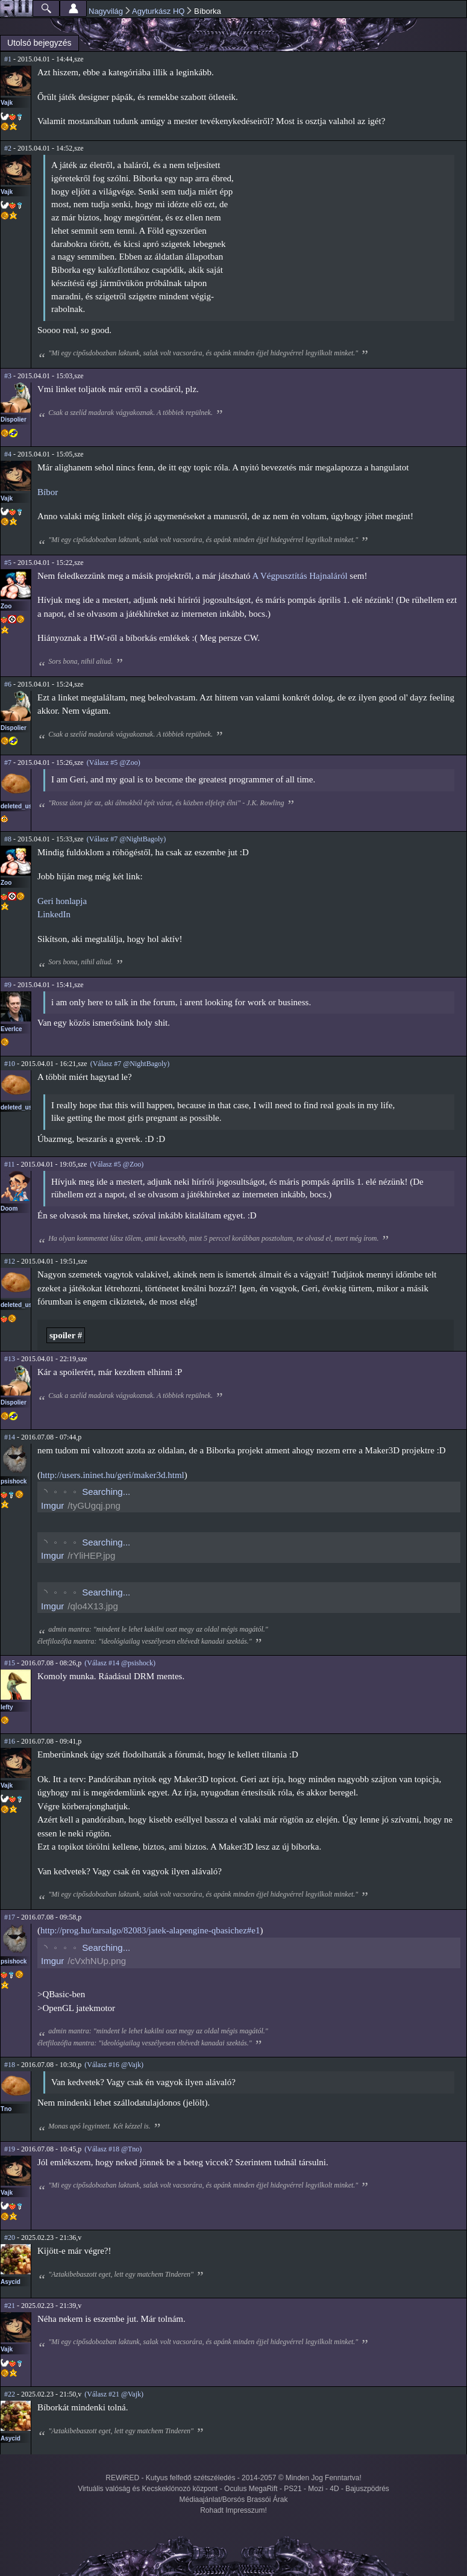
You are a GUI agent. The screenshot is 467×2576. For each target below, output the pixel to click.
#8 (7, 839)
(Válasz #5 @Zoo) (113, 762)
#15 (9, 1663)
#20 (9, 2237)
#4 (7, 454)
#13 (9, 1359)
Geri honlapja (62, 901)
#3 (7, 376)
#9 (7, 985)
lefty (7, 1707)
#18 (9, 2064)
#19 (9, 2149)
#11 (9, 1164)
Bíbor (47, 492)
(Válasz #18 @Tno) (113, 2149)
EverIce (11, 1029)
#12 (9, 1261)
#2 (7, 148)
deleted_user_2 (23, 1305)
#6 (7, 684)
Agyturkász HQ (158, 11)
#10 (9, 1063)
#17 (9, 1917)
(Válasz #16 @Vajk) (113, 2064)
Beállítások (73, 8)
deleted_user (19, 806)
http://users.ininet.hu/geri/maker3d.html (112, 1475)
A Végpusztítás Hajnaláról (300, 576)
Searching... (106, 1491)
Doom (9, 1208)
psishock (14, 1481)
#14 (9, 1437)
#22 (9, 2394)
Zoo (6, 606)
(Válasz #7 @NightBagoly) (126, 839)
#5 (7, 562)
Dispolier (14, 419)
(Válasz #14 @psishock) (119, 1663)
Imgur (52, 1505)
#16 (9, 1741)
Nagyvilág (106, 11)
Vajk (7, 102)
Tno (6, 2109)
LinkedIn (54, 914)
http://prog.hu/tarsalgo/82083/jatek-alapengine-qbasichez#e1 (150, 1930)
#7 (7, 762)
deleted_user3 (21, 1107)
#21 (9, 2305)
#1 (7, 59)
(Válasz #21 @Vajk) (113, 2394)
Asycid (10, 2281)
